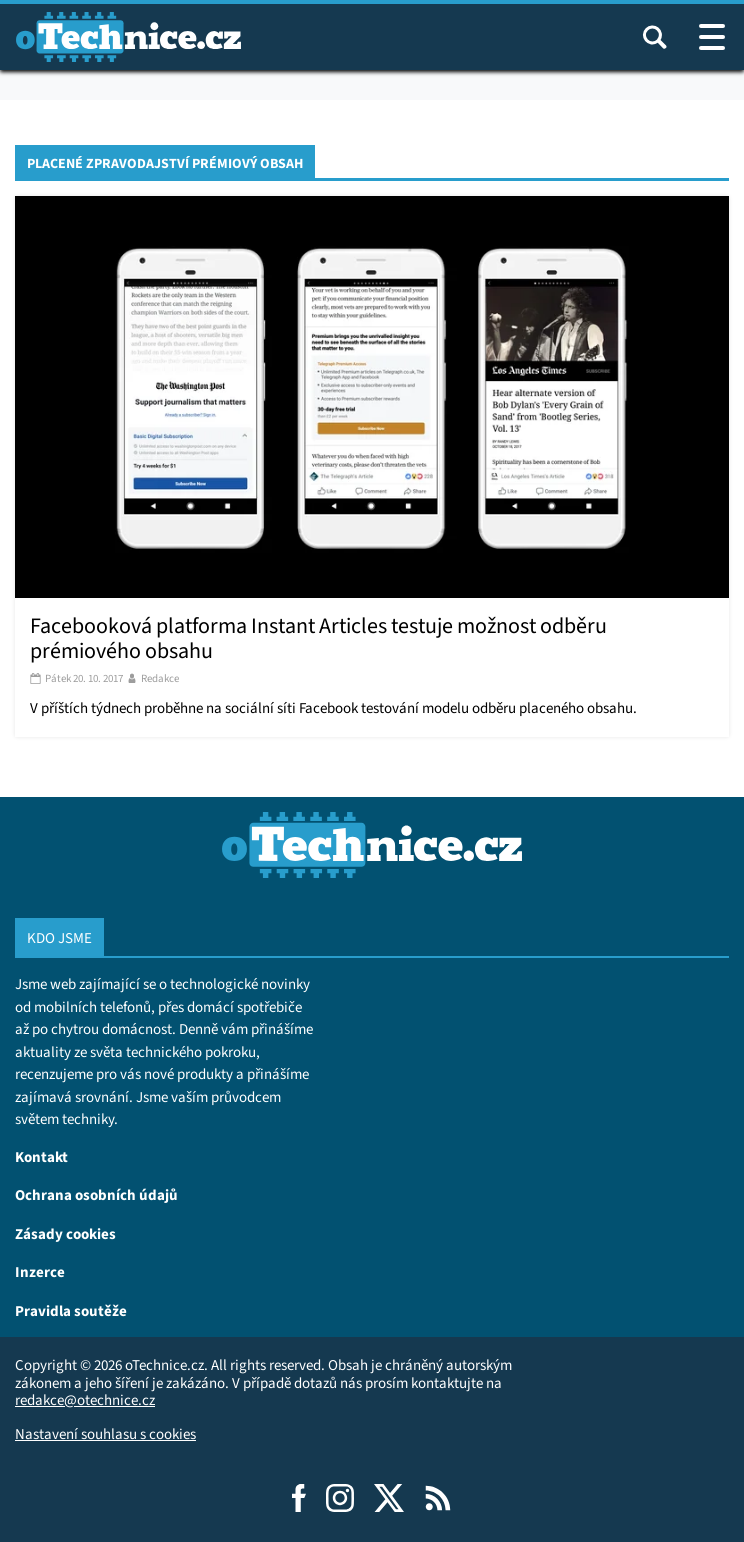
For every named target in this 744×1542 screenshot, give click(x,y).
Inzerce (40, 1271)
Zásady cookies (65, 1233)
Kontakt (41, 1156)
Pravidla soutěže (71, 1310)
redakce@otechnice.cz (85, 1400)
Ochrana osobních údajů (96, 1194)
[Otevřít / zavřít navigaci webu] (712, 37)
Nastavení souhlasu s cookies (105, 1434)
